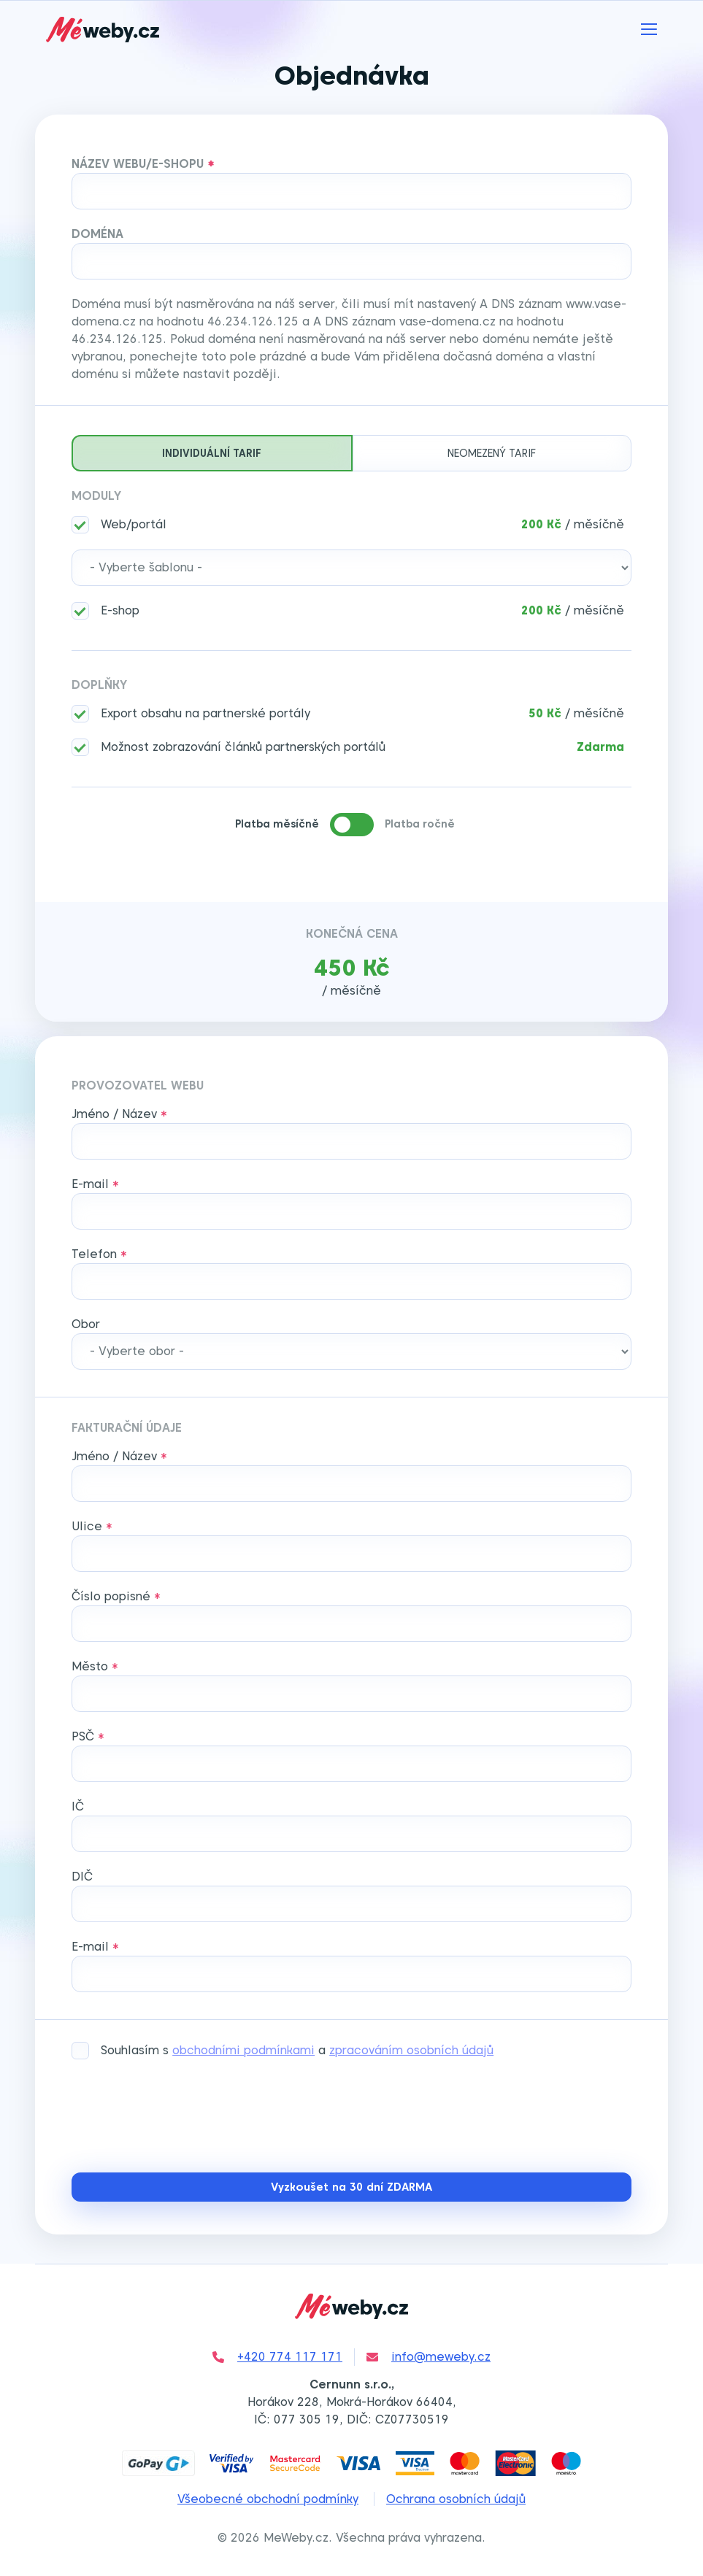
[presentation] (182, 2118)
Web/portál (133, 524)
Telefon (94, 1254)
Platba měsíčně (277, 824)
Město (90, 1666)
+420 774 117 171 (277, 2357)
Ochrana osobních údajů (456, 2499)
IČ (78, 1806)
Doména (97, 234)
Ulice (87, 1526)
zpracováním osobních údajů (411, 2050)
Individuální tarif (211, 453)
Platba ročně (420, 824)
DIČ (82, 1876)
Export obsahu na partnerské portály (205, 713)
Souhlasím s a (297, 2050)
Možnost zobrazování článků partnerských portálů (243, 747)
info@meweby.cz (428, 2357)
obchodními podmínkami (243, 2050)
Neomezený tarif (491, 453)
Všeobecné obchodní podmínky (267, 2499)
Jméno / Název (114, 1114)
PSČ (83, 1736)
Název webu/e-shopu (138, 164)
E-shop (120, 610)
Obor (86, 1324)
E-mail (90, 1184)
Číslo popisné (111, 1596)
